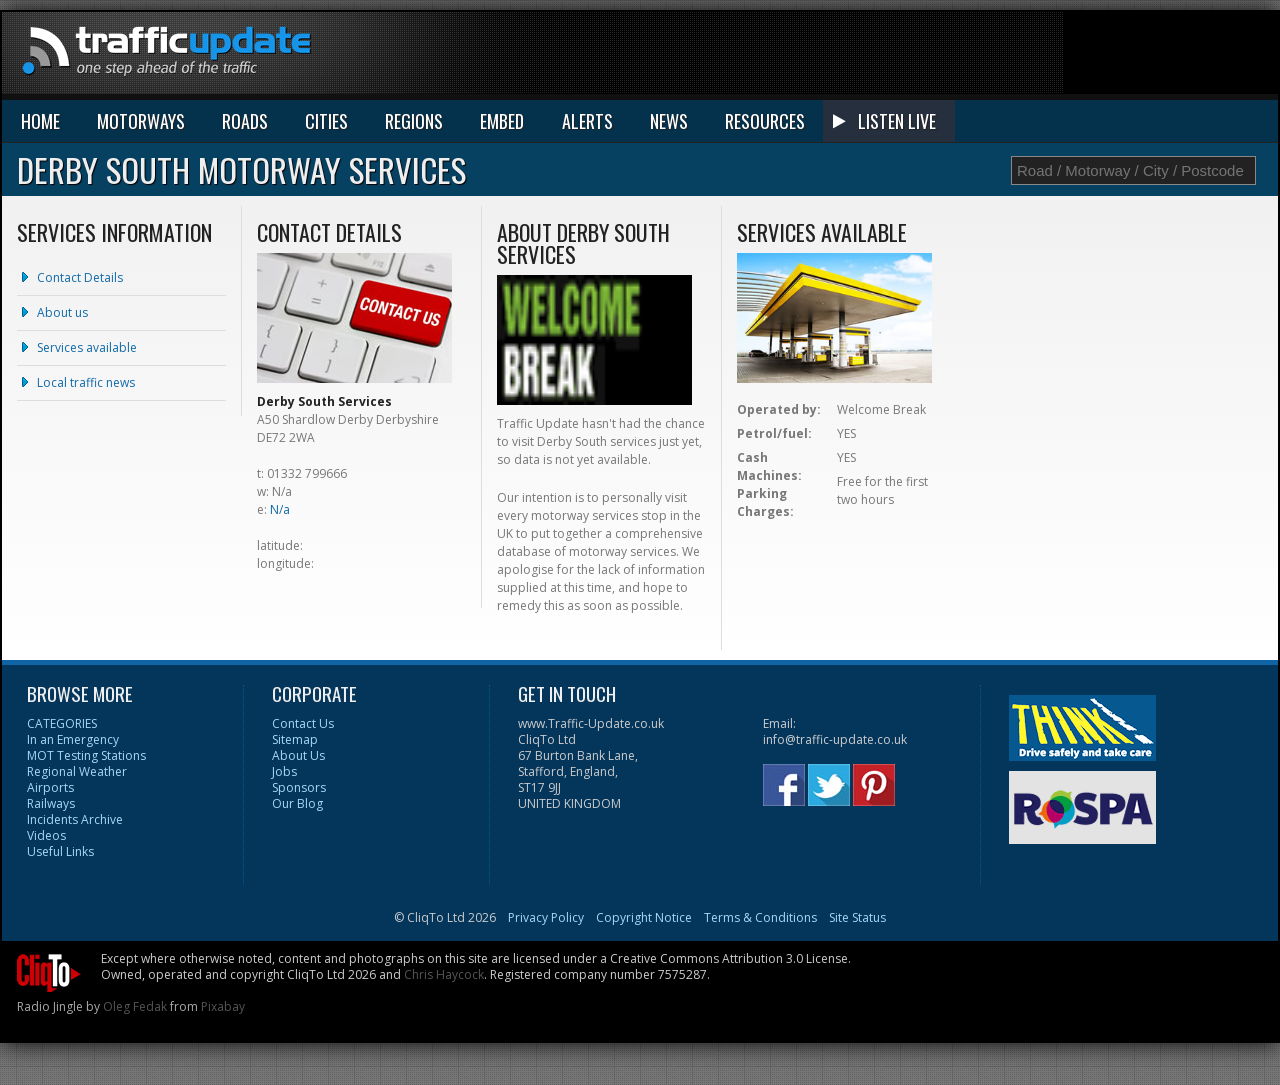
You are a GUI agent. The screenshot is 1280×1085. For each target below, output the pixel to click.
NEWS (669, 121)
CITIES (326, 121)
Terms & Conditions (760, 917)
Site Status (857, 917)
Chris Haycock (444, 974)
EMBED (502, 121)
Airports (50, 787)
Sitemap (295, 739)
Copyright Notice (644, 917)
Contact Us (303, 723)
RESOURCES (765, 121)
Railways (51, 803)
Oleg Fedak (135, 1006)
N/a (280, 509)
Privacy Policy (546, 917)
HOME (40, 121)
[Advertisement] (914, 57)
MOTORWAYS (141, 121)
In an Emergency (73, 739)
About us (62, 312)
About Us (298, 755)
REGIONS (414, 121)
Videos (46, 835)
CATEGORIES (62, 723)
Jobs (284, 771)
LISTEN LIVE (897, 121)
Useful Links (60, 851)
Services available (87, 347)
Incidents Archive (75, 819)
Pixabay (223, 1006)
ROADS (245, 121)
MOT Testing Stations (86, 755)
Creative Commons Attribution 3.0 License (729, 958)
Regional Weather (77, 771)
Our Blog (297, 803)
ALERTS (587, 121)
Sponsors (299, 787)
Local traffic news (86, 382)
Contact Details (80, 277)
